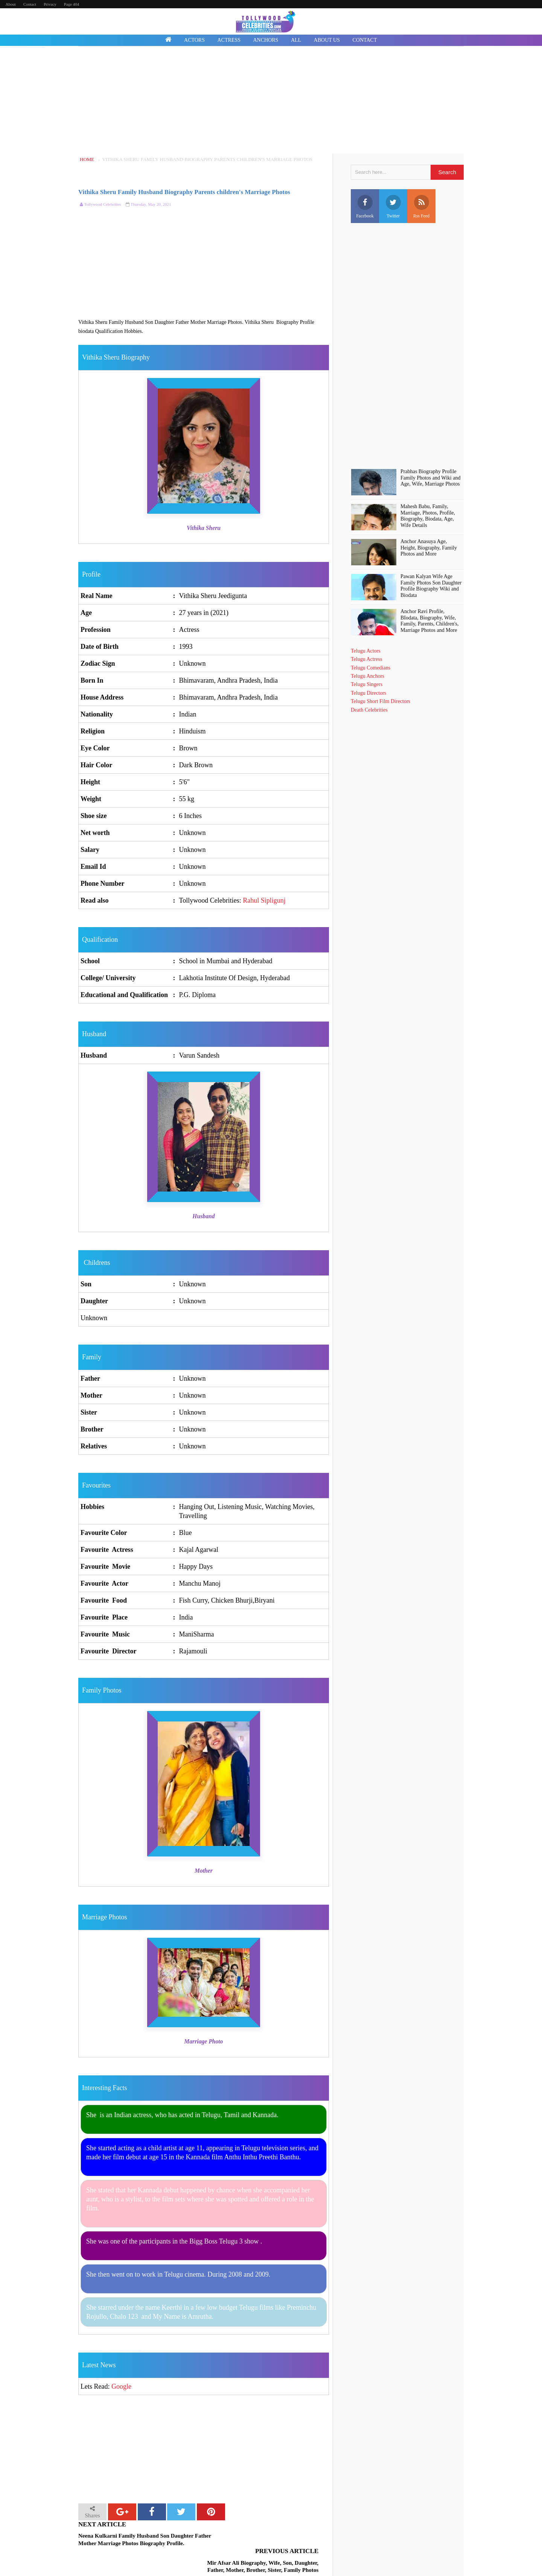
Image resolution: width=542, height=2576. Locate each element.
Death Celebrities (369, 710)
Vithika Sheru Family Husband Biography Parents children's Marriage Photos (184, 192)
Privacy (50, 4)
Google (121, 2386)
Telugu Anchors (367, 676)
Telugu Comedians (370, 668)
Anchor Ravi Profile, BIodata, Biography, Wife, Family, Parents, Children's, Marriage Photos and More (429, 621)
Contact (29, 4)
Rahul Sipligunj (264, 900)
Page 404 (71, 4)
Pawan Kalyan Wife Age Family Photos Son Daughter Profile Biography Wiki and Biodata (430, 586)
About (10, 4)
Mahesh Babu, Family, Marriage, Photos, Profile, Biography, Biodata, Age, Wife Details (427, 516)
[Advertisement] (271, 100)
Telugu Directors (368, 693)
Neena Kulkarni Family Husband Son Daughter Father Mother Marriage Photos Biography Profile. (140, 2539)
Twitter (393, 207)
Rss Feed (421, 207)
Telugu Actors (366, 651)
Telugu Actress (366, 659)
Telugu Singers (366, 684)
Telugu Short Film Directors (380, 701)
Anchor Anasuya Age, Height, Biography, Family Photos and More (428, 548)
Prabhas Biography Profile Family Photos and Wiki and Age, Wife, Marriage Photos (430, 478)
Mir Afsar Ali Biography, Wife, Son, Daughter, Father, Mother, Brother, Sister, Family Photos (262, 2539)
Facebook (365, 207)
